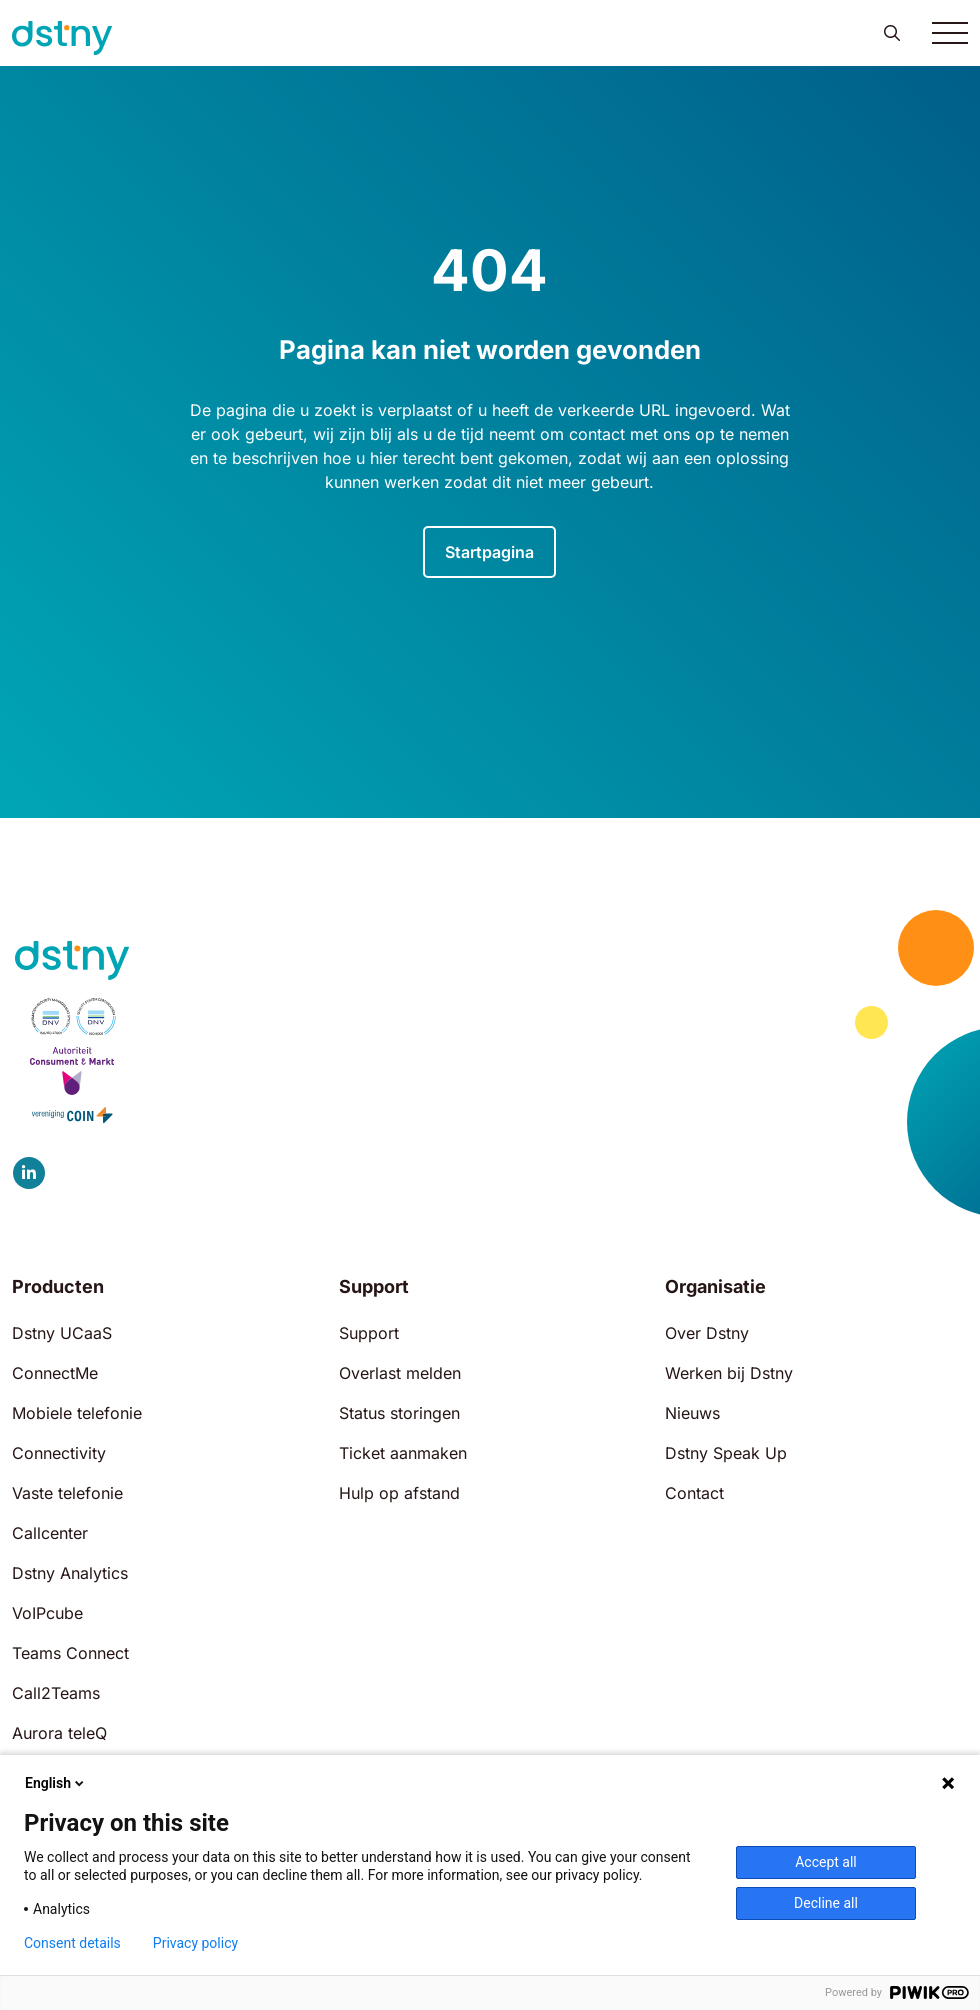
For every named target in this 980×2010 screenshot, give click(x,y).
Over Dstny (707, 1333)
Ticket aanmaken (403, 1453)
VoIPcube (47, 1613)
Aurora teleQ (59, 1733)
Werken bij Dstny (729, 1373)
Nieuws (692, 1413)
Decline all (826, 1903)
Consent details (72, 1943)
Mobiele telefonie (77, 1413)
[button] (892, 33)
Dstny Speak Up (726, 1453)
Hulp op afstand (399, 1493)
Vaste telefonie (67, 1493)
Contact (694, 1493)
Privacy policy (195, 1943)
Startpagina (489, 552)
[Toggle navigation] (950, 33)
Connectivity (59, 1453)
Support (369, 1333)
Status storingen (399, 1413)
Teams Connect (70, 1653)
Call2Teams (56, 1693)
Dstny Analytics (70, 1573)
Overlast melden (400, 1373)
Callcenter (50, 1533)
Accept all (826, 1862)
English (56, 1783)
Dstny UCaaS (62, 1333)
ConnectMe (55, 1373)
